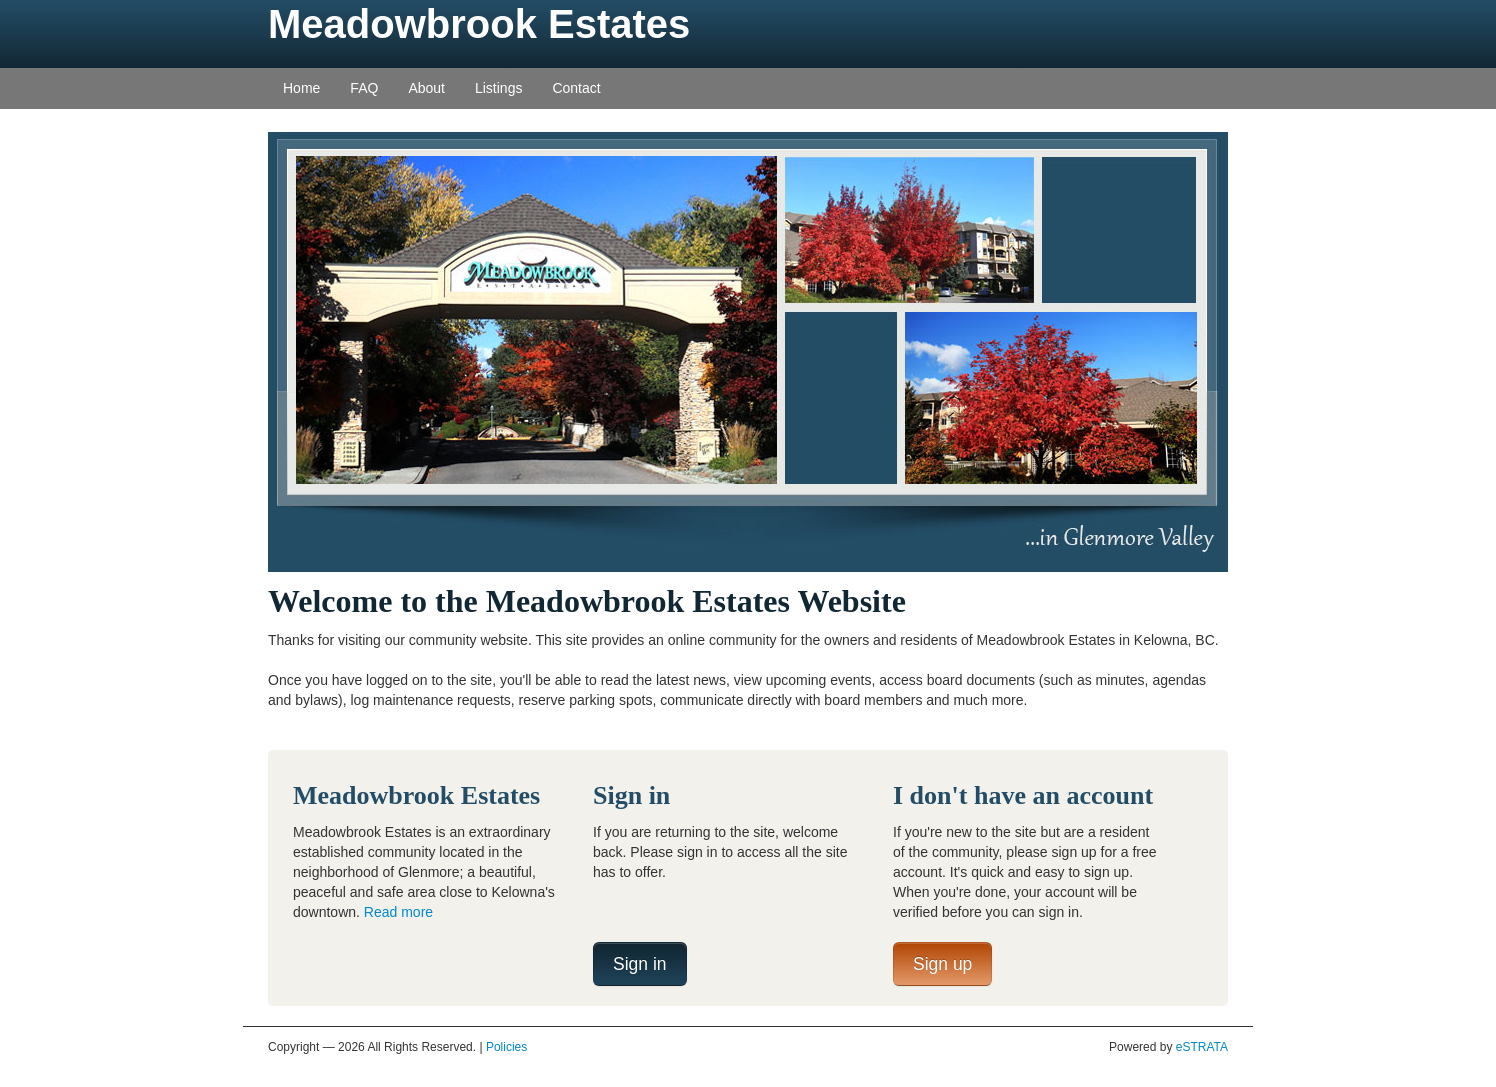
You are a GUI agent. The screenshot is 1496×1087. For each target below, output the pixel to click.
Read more (398, 912)
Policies (506, 1047)
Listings (498, 88)
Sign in (640, 964)
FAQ (364, 88)
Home (301, 88)
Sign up (942, 964)
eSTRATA (1202, 1047)
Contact (576, 88)
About (426, 88)
